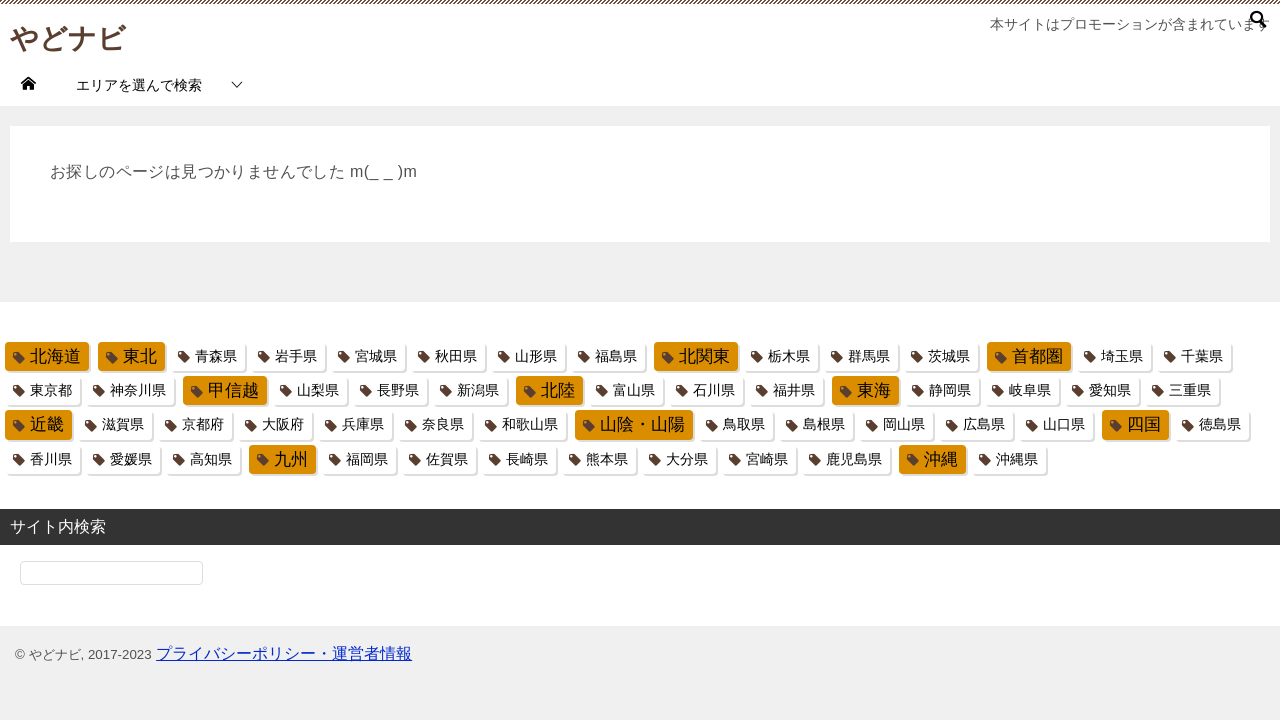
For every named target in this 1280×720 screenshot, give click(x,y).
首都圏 (1037, 356)
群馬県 (869, 356)
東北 (140, 356)
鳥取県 (744, 424)
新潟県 (478, 390)
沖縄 (941, 459)
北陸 (558, 390)
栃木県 (789, 356)
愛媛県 (131, 459)
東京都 (51, 390)
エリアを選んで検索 (139, 85)
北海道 (55, 356)
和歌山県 (530, 424)
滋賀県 (123, 424)
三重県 (1190, 390)
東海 (874, 390)
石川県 (714, 390)
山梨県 (318, 390)
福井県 (794, 390)
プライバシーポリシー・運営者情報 (284, 653)
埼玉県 (1122, 356)
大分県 (687, 459)
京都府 (203, 424)
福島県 (616, 356)
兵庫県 (363, 424)
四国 (1144, 424)
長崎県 (527, 459)
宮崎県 (767, 459)
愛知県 (1110, 390)
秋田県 (456, 356)
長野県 (398, 390)
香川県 (51, 459)
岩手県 (296, 356)
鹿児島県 (854, 459)
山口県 (1064, 424)
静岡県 (950, 390)
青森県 (216, 356)
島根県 (824, 424)
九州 (291, 459)
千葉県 (1202, 356)
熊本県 (607, 459)
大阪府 (283, 424)
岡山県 (904, 424)
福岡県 (367, 459)
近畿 (47, 424)
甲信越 (233, 390)
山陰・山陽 (642, 424)
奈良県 (443, 424)
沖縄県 (1017, 459)
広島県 (984, 424)
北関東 (704, 356)
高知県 (211, 459)
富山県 (634, 390)
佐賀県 (447, 459)
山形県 (536, 356)
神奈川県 (138, 390)
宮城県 (376, 356)
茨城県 (949, 356)
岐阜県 (1030, 390)
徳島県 (1220, 424)
